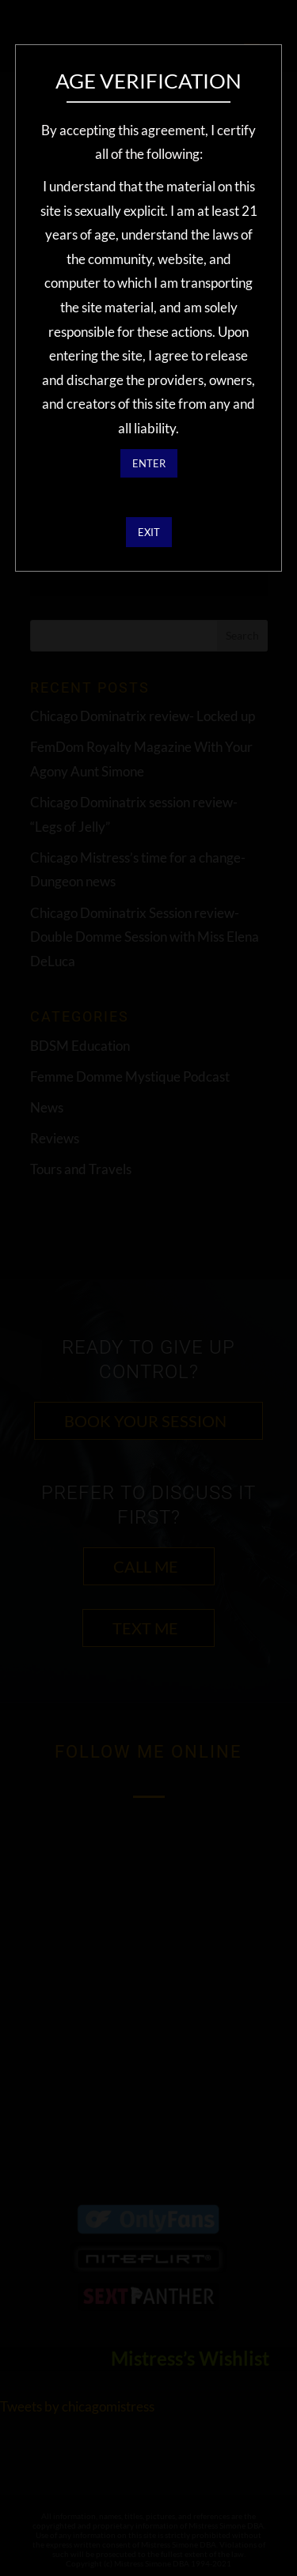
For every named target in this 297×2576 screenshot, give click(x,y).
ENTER (149, 463)
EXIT (149, 532)
